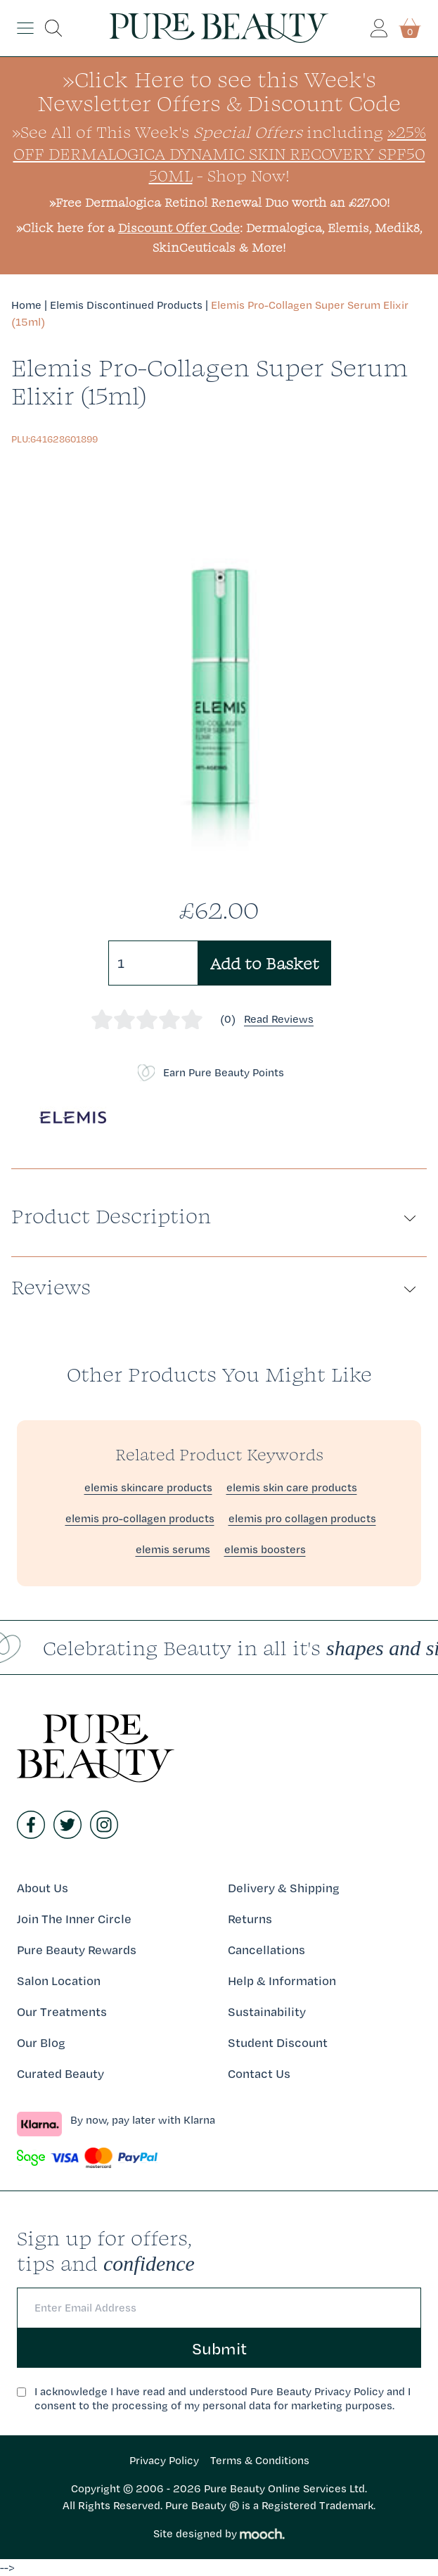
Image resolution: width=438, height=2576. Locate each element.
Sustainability (267, 2011)
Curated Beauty (60, 2073)
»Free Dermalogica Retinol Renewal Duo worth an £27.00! (219, 202)
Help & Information (282, 1980)
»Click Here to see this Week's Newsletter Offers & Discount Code (219, 91)
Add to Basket (264, 963)
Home (26, 305)
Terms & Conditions (259, 2460)
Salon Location (59, 1980)
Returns (250, 1919)
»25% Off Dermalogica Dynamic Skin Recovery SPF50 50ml (220, 153)
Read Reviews (279, 1019)
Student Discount (278, 2042)
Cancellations (266, 1949)
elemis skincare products (148, 1487)
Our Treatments (62, 2011)
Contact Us (259, 2073)
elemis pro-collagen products (139, 1518)
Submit (219, 2348)
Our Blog (41, 2042)
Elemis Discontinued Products (126, 305)
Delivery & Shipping (284, 1888)
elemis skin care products (291, 1487)
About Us (42, 1888)
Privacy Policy (164, 2460)
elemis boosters (265, 1549)
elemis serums (173, 1549)
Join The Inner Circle (74, 1919)
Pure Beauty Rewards (76, 1949)
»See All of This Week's (157, 131)
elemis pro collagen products (302, 1518)
